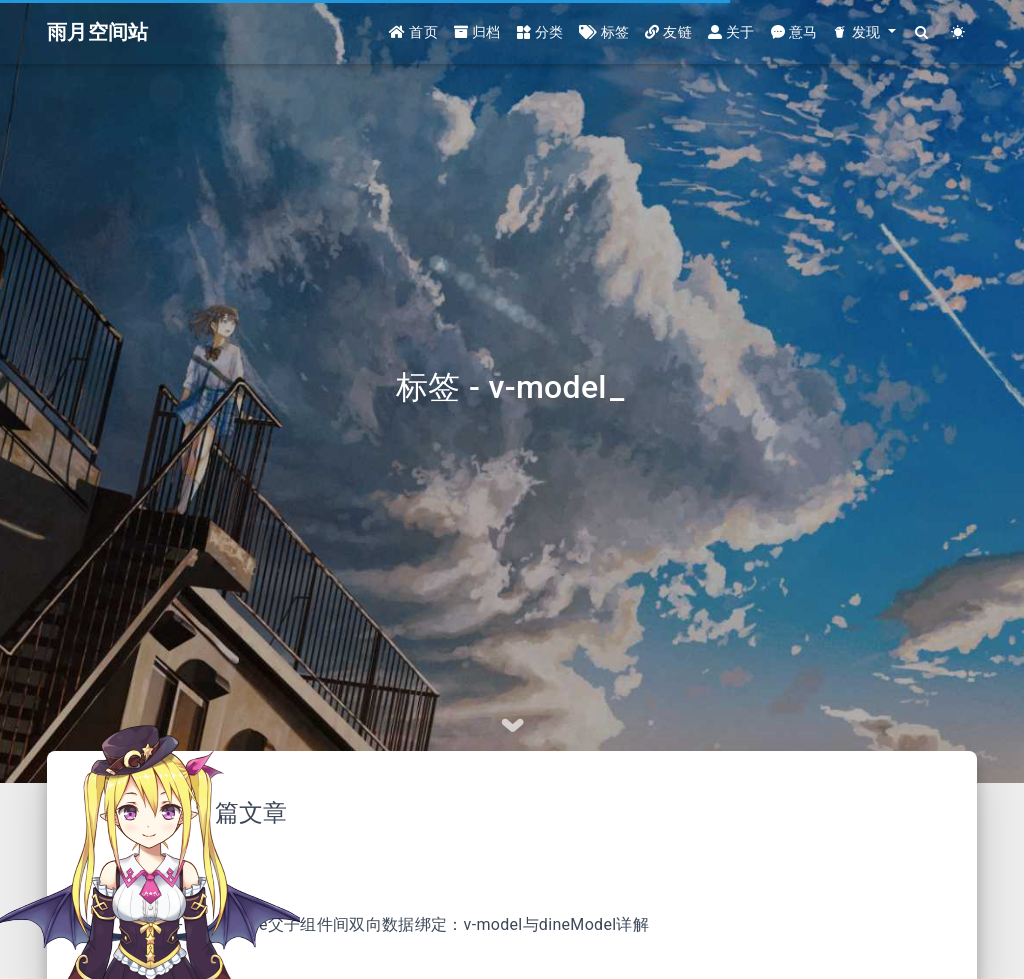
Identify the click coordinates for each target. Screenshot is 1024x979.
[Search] (922, 32)
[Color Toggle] (958, 32)
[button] (864, 32)
